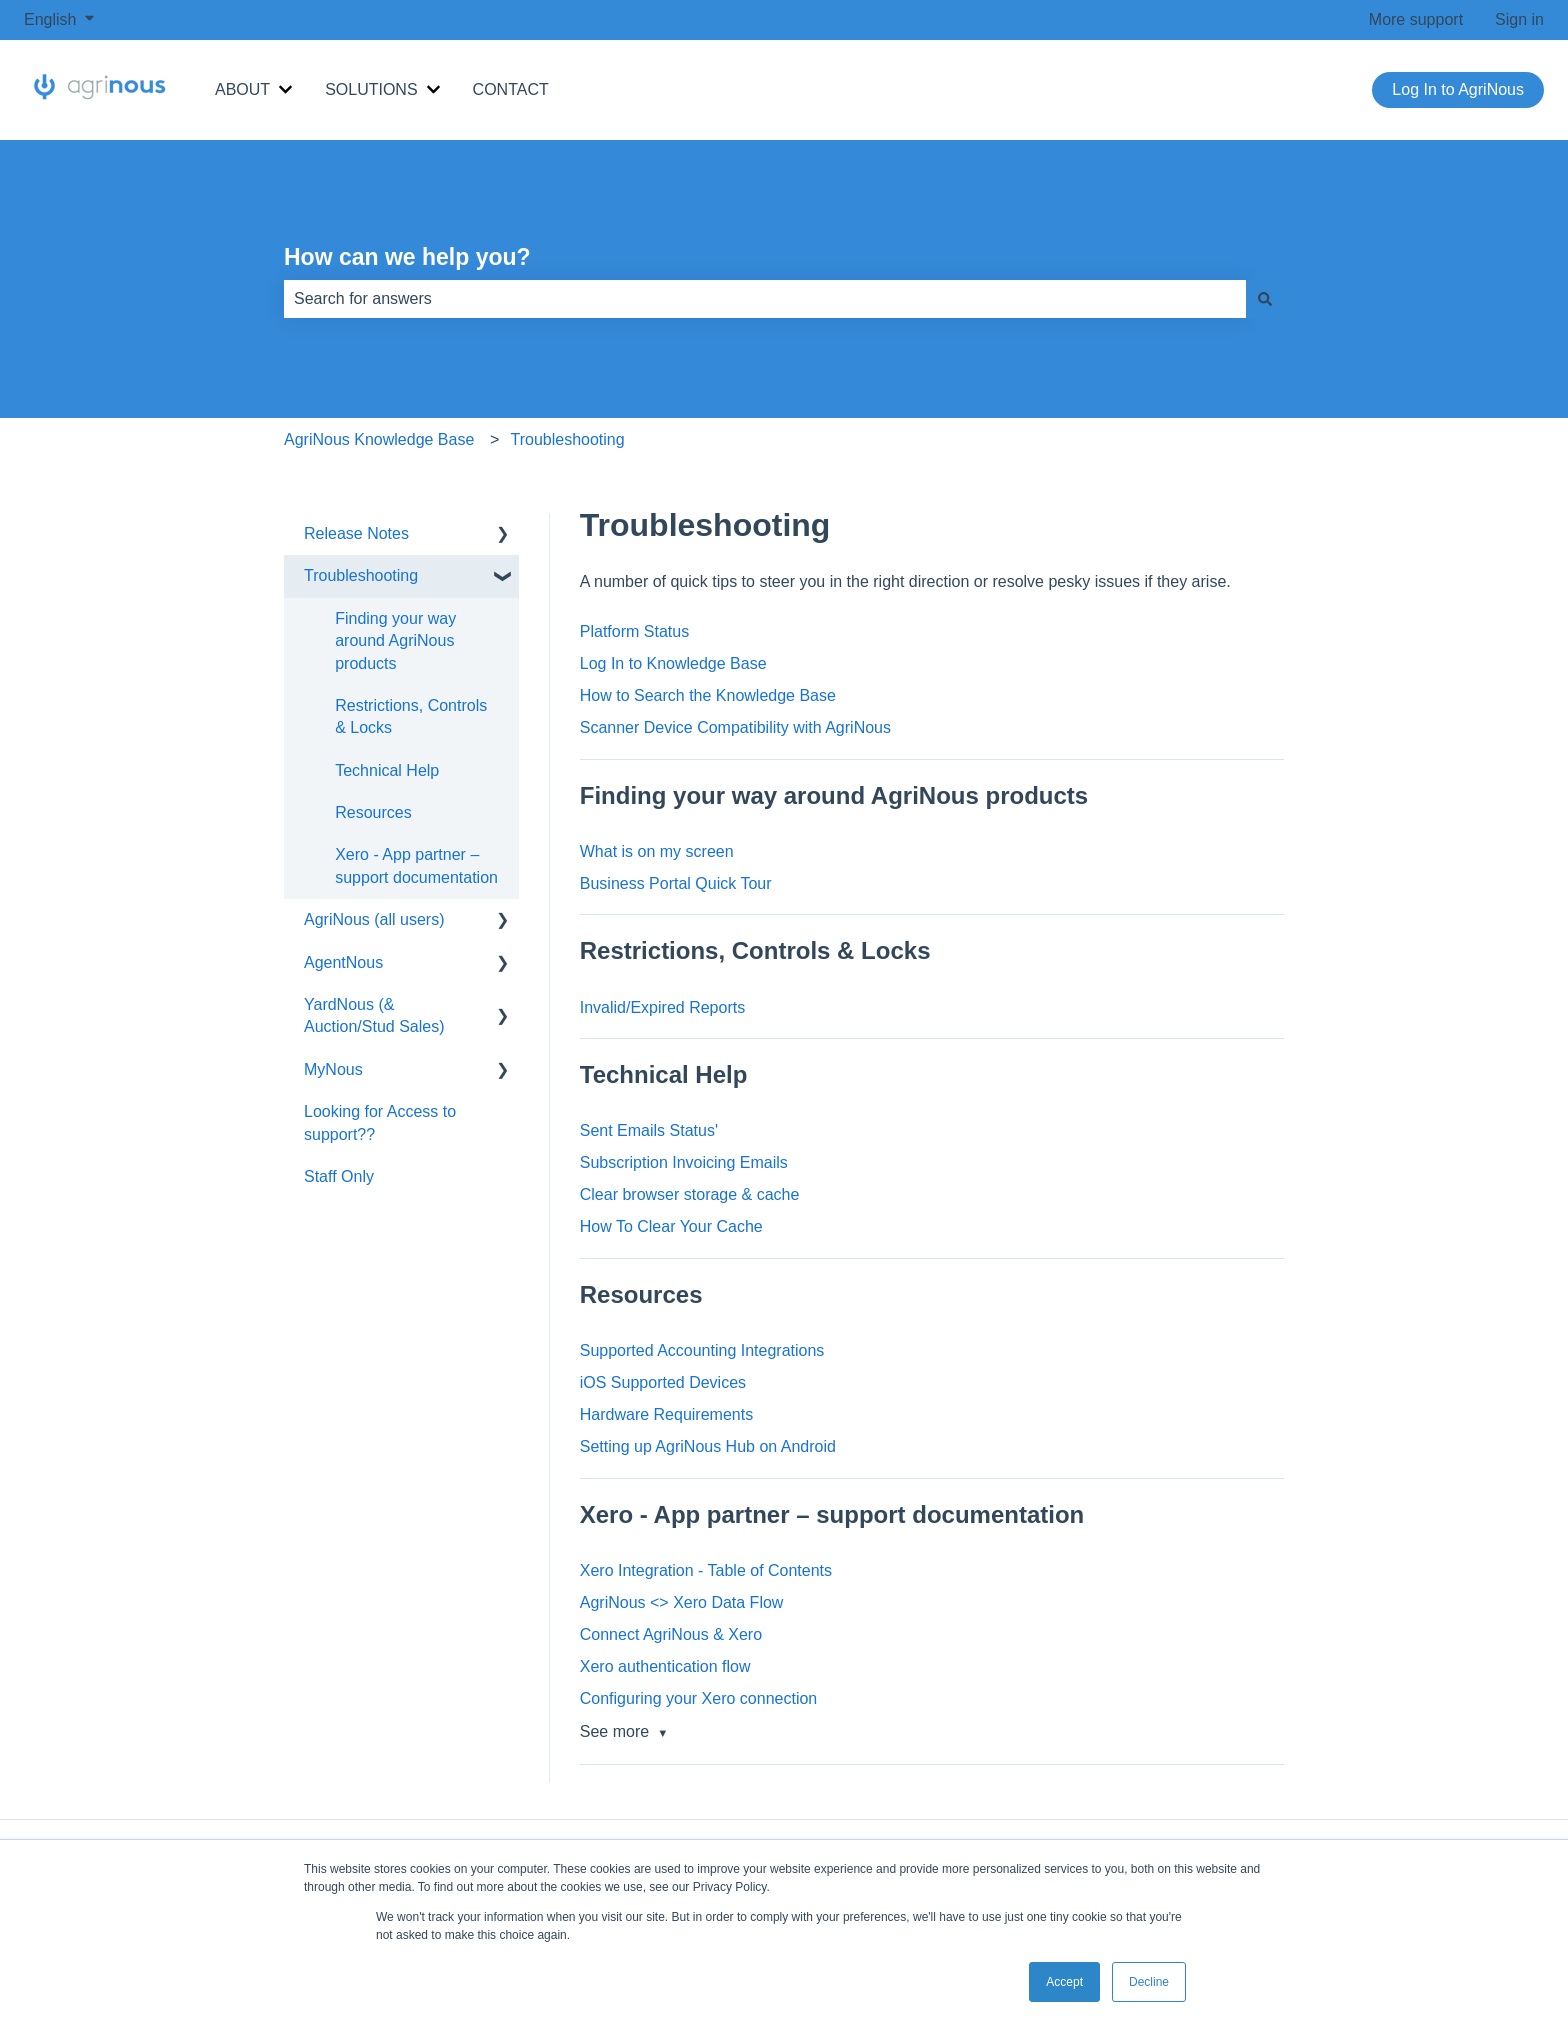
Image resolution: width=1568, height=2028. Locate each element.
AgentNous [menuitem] (343, 962)
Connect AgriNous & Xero (671, 1634)
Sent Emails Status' (649, 1130)
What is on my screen (657, 851)
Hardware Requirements (666, 1414)
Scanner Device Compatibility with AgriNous (735, 727)
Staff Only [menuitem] (339, 1176)
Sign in (1519, 19)
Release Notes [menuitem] (356, 533)
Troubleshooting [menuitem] (361, 575)
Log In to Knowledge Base (673, 663)
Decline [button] (1149, 1982)
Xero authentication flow (665, 1666)
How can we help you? (407, 257)
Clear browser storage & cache (690, 1194)
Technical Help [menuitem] (387, 770)
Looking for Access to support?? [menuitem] (380, 1122)
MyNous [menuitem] (333, 1069)
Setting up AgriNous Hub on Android (708, 1446)
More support (1416, 19)
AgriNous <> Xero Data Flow (682, 1602)
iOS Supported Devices (663, 1382)
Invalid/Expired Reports (662, 1007)
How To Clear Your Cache (671, 1226)
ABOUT (242, 89)
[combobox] (765, 299)
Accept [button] (1064, 1982)
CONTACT (511, 89)
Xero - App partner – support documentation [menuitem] (416, 865)
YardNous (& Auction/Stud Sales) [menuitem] (374, 1015)
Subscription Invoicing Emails (684, 1162)
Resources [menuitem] (373, 812)
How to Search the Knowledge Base (708, 695)
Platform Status (634, 631)
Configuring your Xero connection (698, 1698)
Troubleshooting (568, 439)
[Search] (1265, 299)
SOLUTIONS (371, 89)
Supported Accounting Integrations (702, 1350)
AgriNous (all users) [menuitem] (374, 919)
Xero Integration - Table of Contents (706, 1570)
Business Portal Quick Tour (676, 883)
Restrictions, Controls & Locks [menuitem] (411, 716)
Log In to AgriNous (1458, 89)
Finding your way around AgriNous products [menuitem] (395, 641)
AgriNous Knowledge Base (379, 439)
